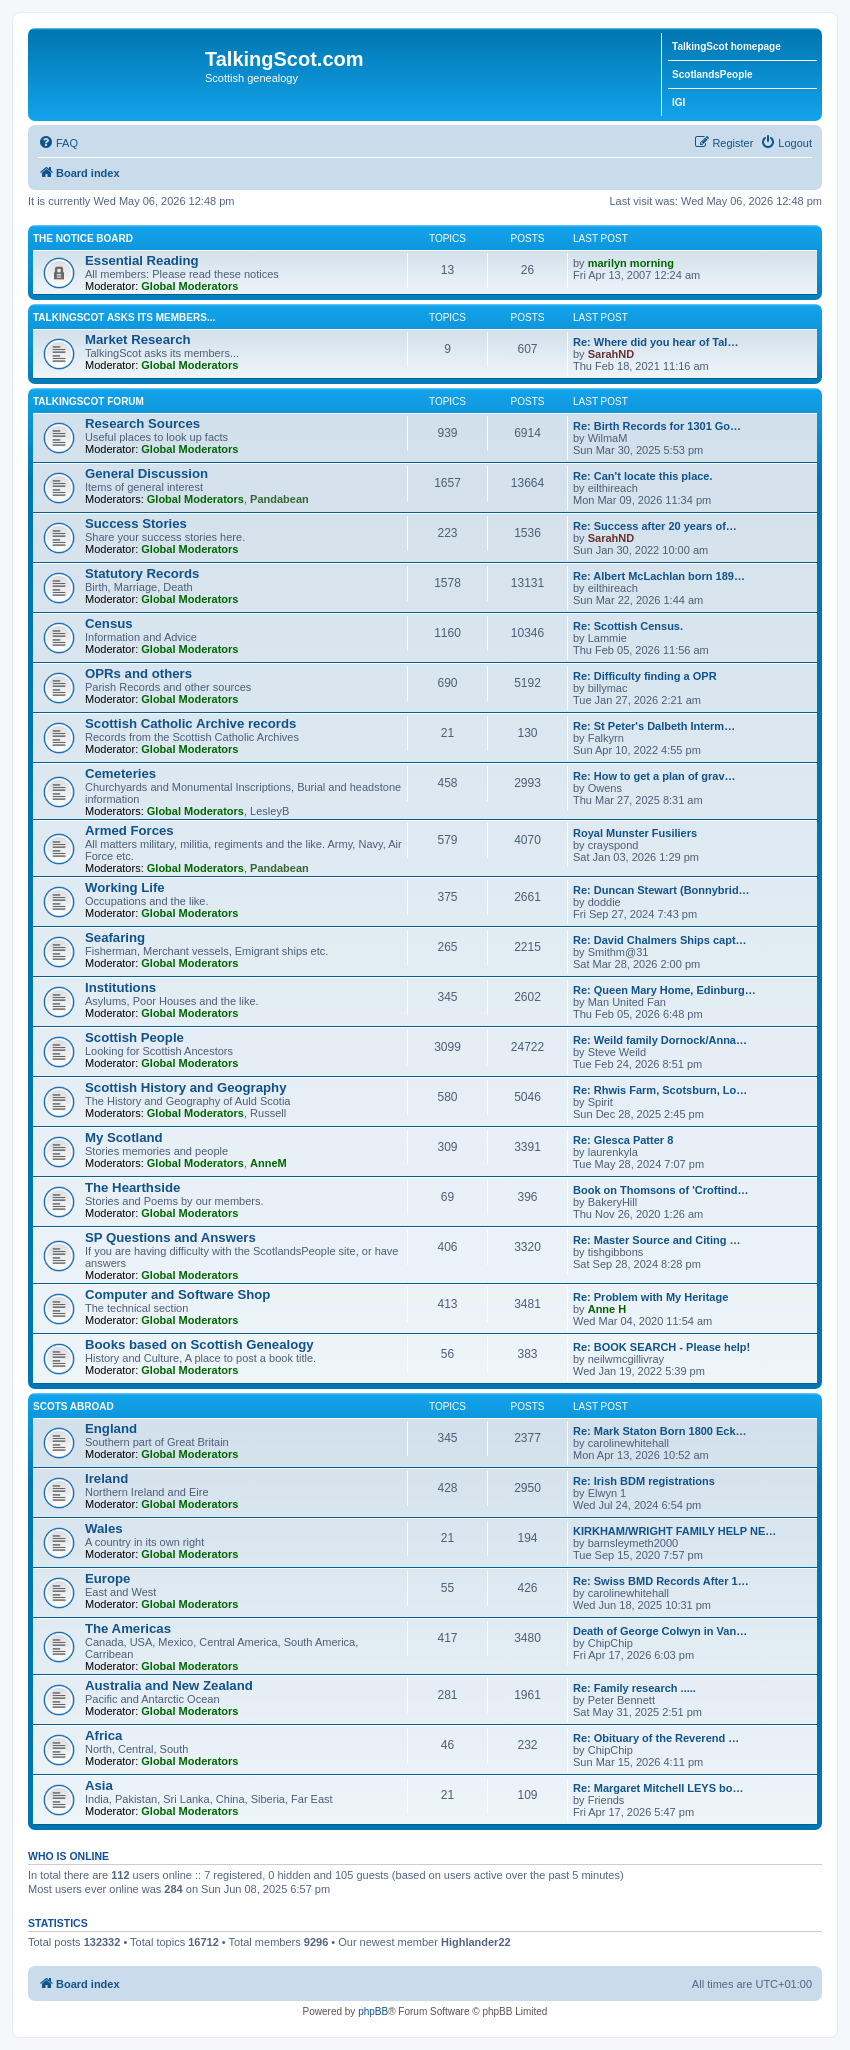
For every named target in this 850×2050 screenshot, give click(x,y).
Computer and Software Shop (177, 1294)
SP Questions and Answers (170, 1237)
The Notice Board (83, 238)
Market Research (138, 339)
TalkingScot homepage (726, 46)
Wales (104, 1528)
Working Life (125, 887)
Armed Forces (129, 830)
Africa (103, 1735)
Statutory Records (142, 573)
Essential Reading (142, 260)
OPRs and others (138, 673)
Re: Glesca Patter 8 (623, 1140)
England (111, 1428)
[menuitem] (58, 143)
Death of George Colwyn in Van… (660, 1631)
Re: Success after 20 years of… (655, 526)
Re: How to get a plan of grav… (654, 776)
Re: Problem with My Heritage (650, 1297)
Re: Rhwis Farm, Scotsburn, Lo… (660, 1090)
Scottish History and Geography (186, 1087)
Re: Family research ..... (634, 1688)
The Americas (128, 1628)
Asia (99, 1785)
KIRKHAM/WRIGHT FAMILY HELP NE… (674, 1531)
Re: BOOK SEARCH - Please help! (661, 1347)
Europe (107, 1578)
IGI (678, 102)
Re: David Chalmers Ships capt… (660, 940)
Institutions (120, 987)
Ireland (106, 1478)
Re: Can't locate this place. (643, 476)
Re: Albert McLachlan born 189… (659, 576)
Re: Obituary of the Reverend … (656, 1738)
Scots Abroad (73, 1406)
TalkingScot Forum (88, 401)
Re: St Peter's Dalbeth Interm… (654, 726)
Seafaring (115, 937)
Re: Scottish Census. (628, 626)
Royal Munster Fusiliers (635, 833)
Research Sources (142, 423)
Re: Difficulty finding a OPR (645, 676)
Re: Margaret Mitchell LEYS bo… (658, 1788)
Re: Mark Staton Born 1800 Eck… (660, 1431)
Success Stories (136, 523)
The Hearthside (132, 1187)
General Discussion (146, 473)
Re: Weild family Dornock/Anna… (660, 1040)
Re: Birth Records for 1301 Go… (657, 426)
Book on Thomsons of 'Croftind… (661, 1190)
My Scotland (124, 1137)
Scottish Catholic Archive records (190, 723)
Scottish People (134, 1037)
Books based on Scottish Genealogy (199, 1344)
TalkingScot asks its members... (124, 317)
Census (109, 623)
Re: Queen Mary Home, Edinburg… (664, 990)
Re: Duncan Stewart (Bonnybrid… (661, 890)
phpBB (373, 2011)
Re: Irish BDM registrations (644, 1481)
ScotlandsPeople (712, 74)
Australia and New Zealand (169, 1685)
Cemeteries (120, 773)
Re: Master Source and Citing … (656, 1240)
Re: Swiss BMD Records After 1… (661, 1581)
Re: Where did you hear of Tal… (655, 342)
